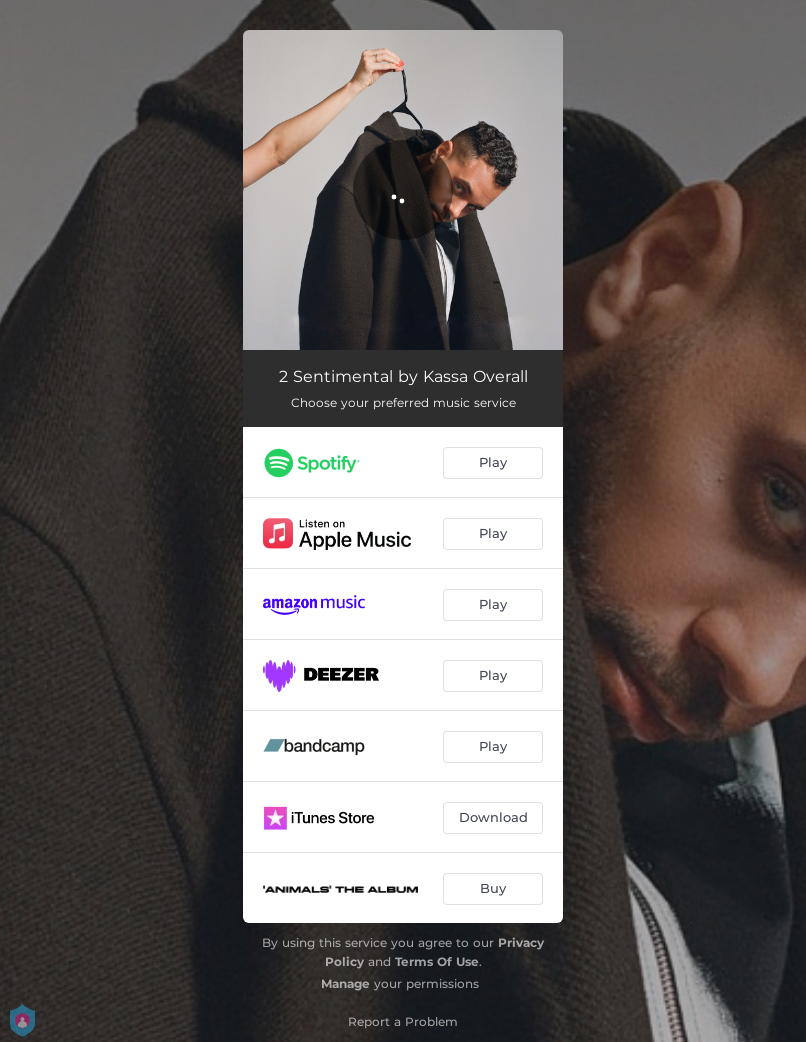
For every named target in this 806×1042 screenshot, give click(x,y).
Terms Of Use (437, 961)
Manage (345, 983)
